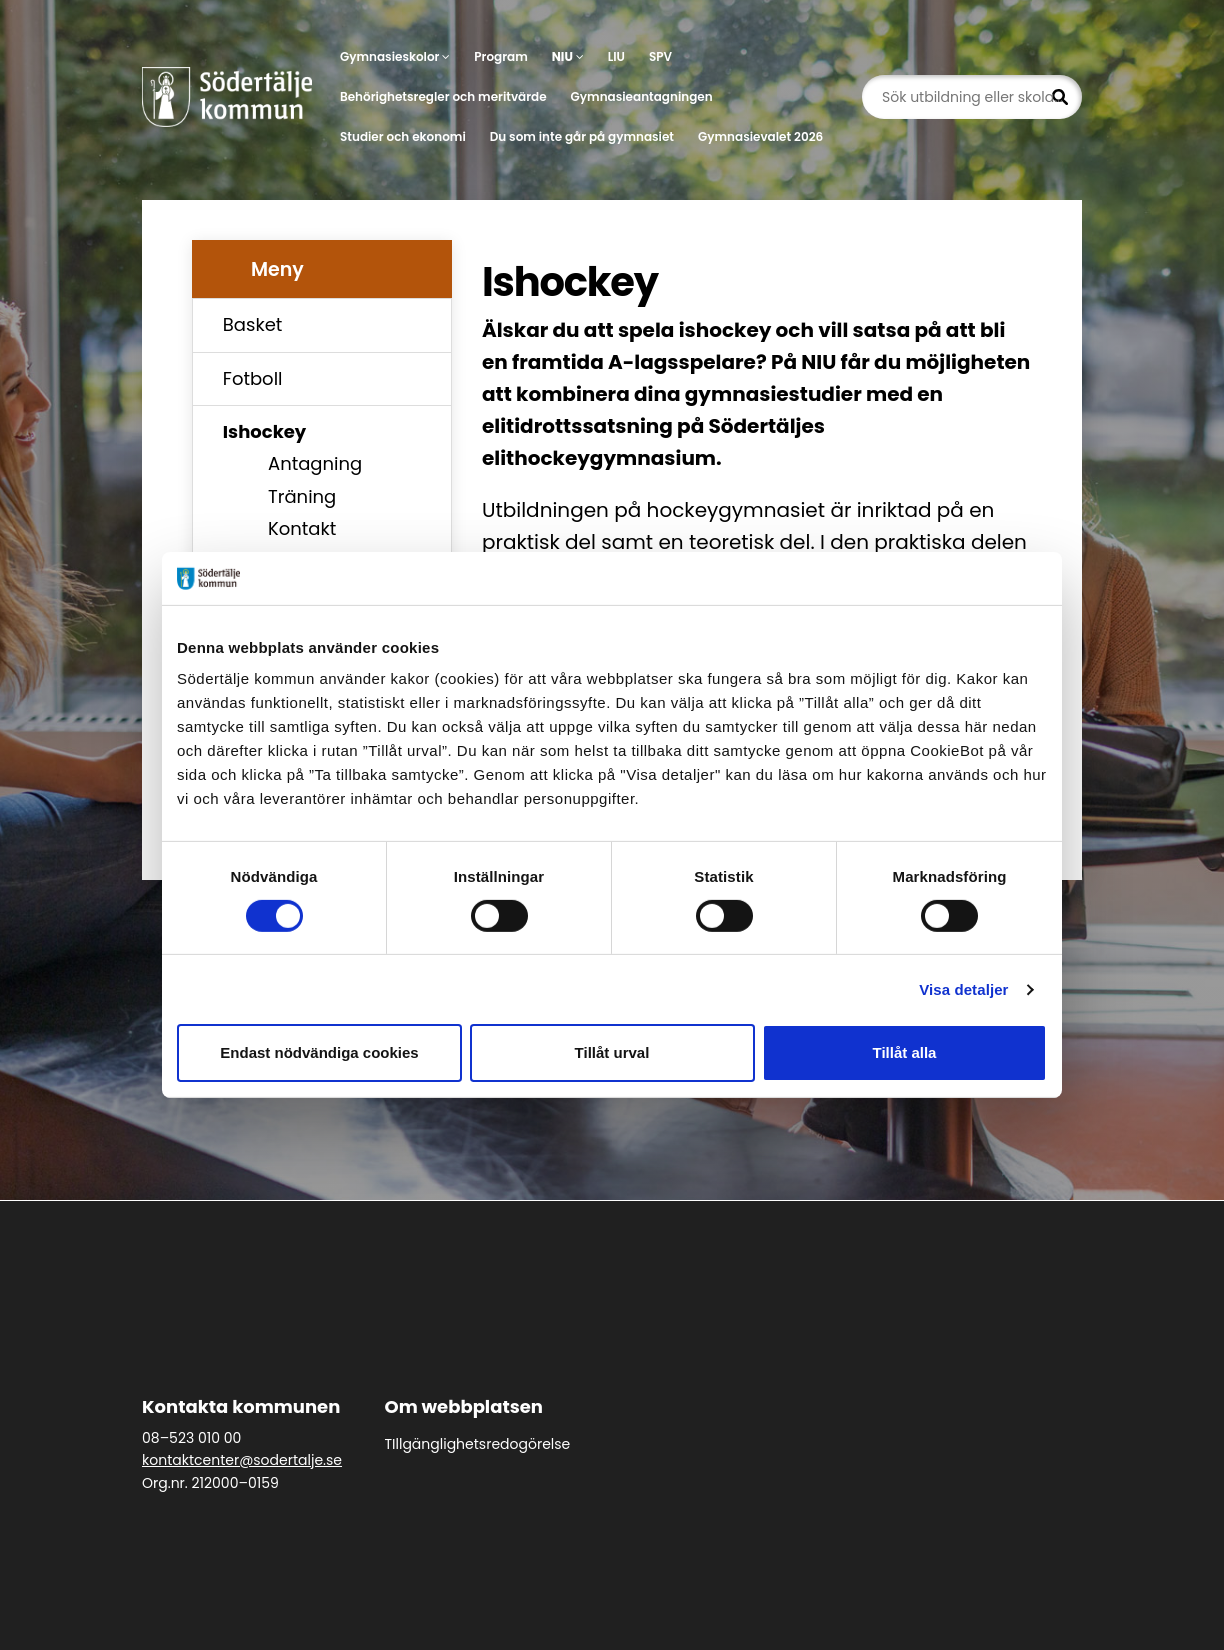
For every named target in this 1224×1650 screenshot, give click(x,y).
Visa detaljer (963, 989)
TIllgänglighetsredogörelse (478, 1444)
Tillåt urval (612, 1052)
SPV (660, 56)
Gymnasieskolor (395, 56)
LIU (616, 56)
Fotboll (253, 378)
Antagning (315, 463)
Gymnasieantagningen (642, 96)
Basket (253, 324)
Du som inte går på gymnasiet (582, 136)
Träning (302, 496)
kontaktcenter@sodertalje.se (242, 1460)
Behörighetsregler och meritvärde (443, 96)
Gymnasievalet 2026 (760, 136)
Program (501, 56)
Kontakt (302, 528)
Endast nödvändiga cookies (319, 1052)
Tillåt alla (905, 1052)
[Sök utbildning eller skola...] (972, 97)
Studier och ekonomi (403, 136)
